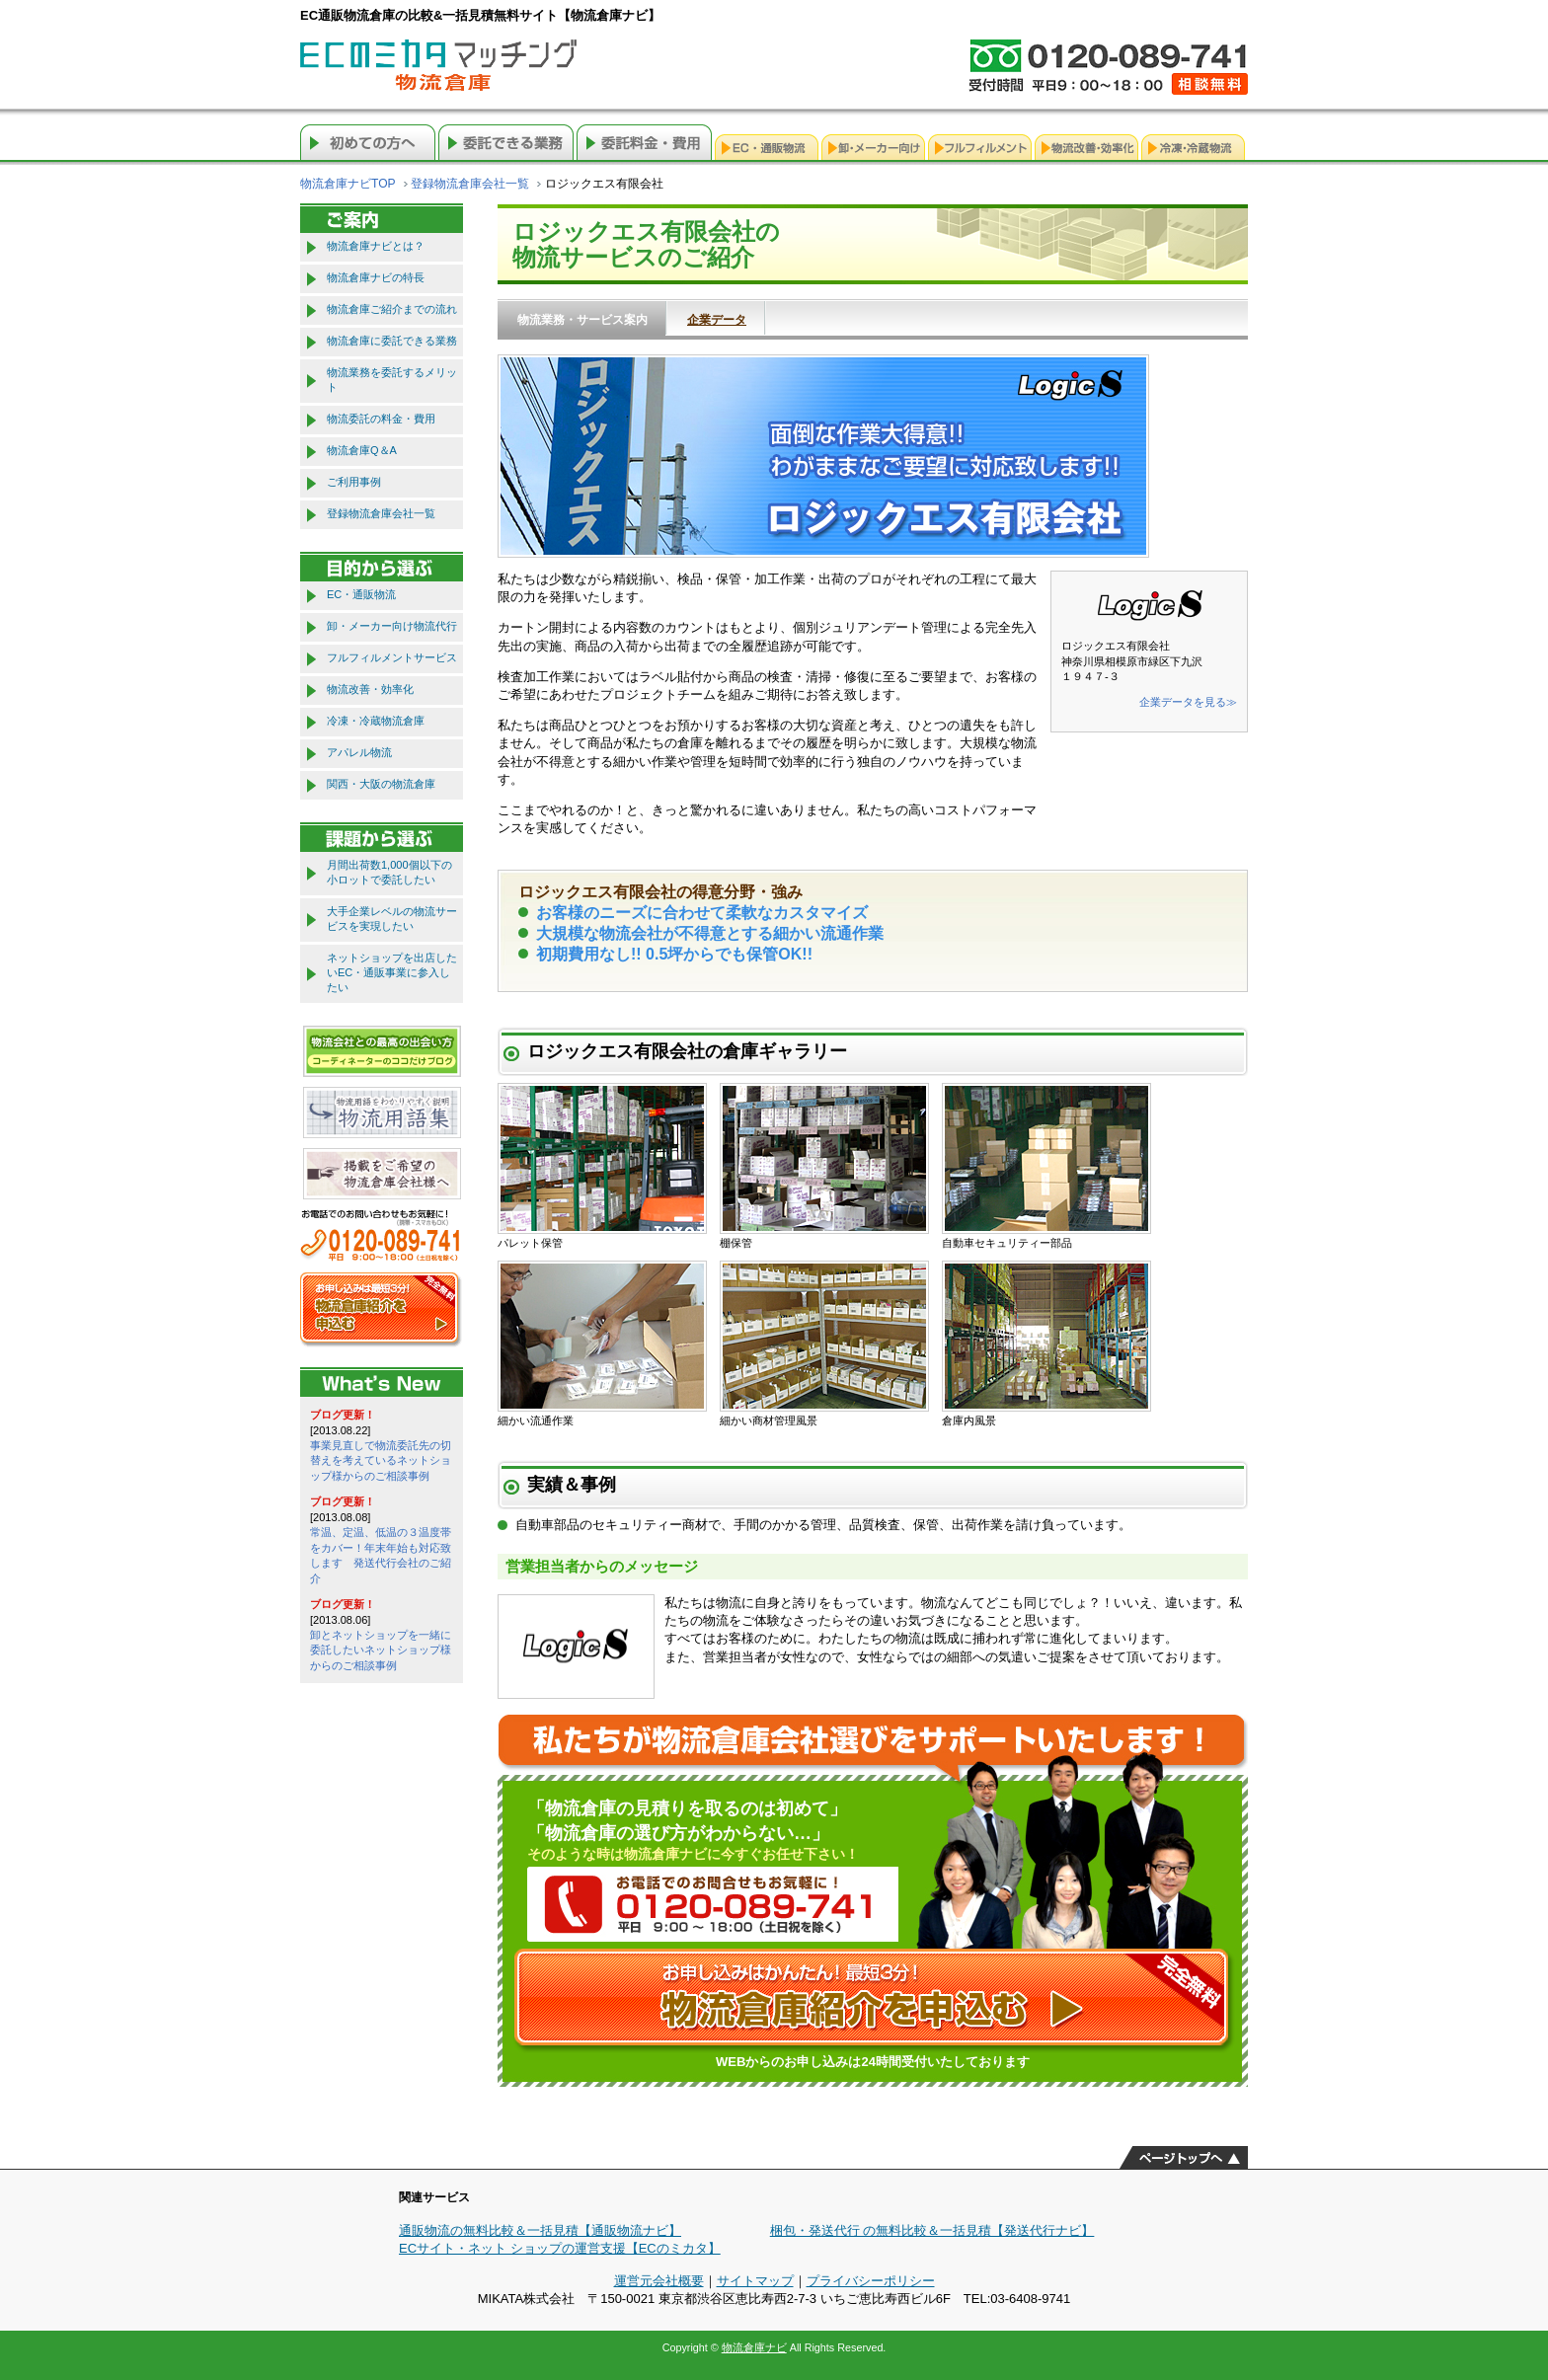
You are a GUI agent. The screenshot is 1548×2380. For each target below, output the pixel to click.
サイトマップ (755, 2280)
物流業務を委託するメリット (392, 379)
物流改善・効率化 (370, 689)
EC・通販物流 (361, 594)
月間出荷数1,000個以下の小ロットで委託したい (389, 872)
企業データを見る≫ (1188, 702)
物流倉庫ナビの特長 (376, 277)
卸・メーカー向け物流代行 (392, 626)
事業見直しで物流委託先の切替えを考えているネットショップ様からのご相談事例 (380, 1460)
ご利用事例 (354, 482)
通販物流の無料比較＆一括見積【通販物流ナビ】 (540, 2230)
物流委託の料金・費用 (381, 418)
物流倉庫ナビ (754, 2347)
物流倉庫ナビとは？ (376, 246)
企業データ (716, 320)
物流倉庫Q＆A (362, 450)
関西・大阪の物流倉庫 (381, 784)
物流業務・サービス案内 (582, 320)
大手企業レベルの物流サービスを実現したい (392, 918)
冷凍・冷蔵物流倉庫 (376, 721)
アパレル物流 (359, 752)
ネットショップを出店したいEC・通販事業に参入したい (392, 972)
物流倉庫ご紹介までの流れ (392, 309)
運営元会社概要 (659, 2280)
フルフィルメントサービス (392, 657)
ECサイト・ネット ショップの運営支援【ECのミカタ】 (560, 2248)
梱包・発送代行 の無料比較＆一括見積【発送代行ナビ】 (932, 2230)
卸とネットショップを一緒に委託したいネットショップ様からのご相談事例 (380, 1650)
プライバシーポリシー (871, 2280)
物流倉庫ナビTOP (348, 184)
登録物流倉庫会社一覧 (470, 184)
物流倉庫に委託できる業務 (392, 340)
